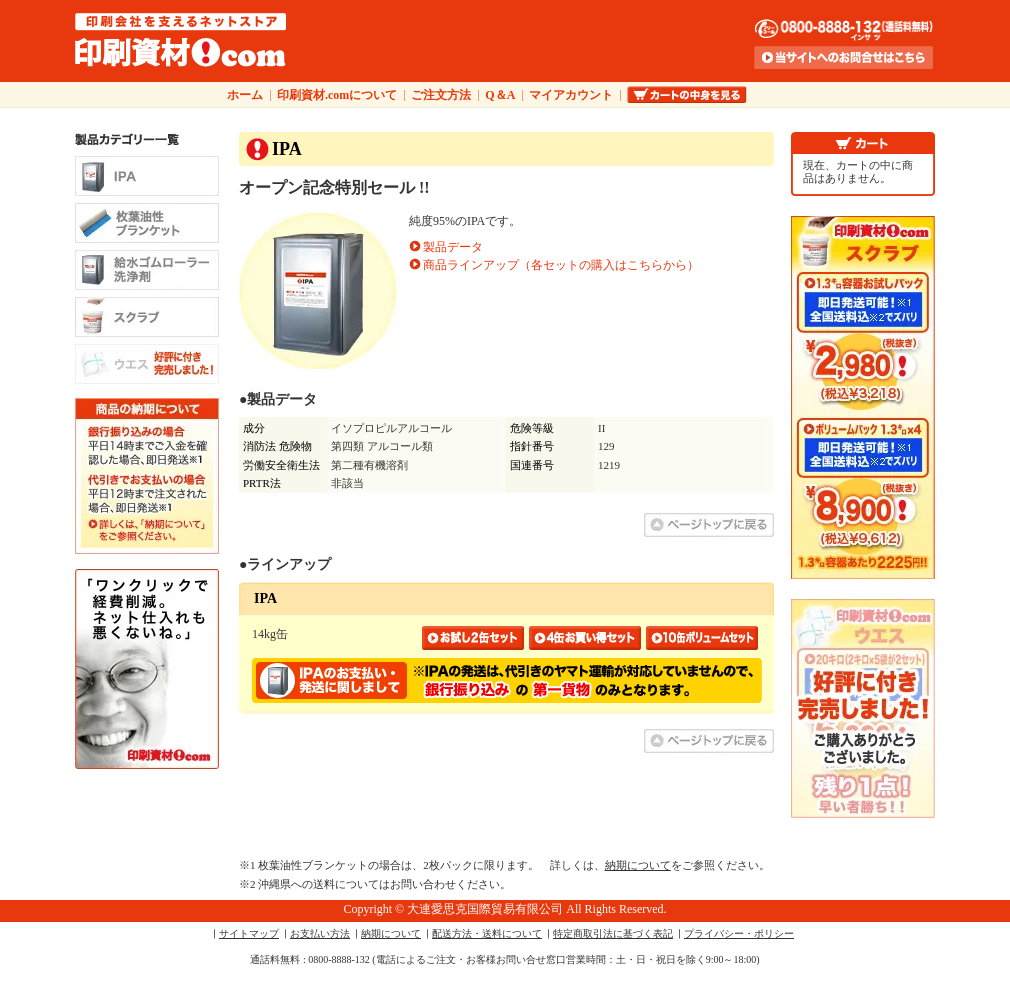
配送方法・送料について (487, 933)
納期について (638, 865)
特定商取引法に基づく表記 (613, 933)
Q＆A (500, 95)
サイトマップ (249, 933)
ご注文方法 (441, 95)
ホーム (245, 95)
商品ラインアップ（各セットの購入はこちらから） (561, 265)
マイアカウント (571, 95)
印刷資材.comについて (337, 95)
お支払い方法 (320, 933)
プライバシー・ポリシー (739, 933)
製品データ (453, 247)
